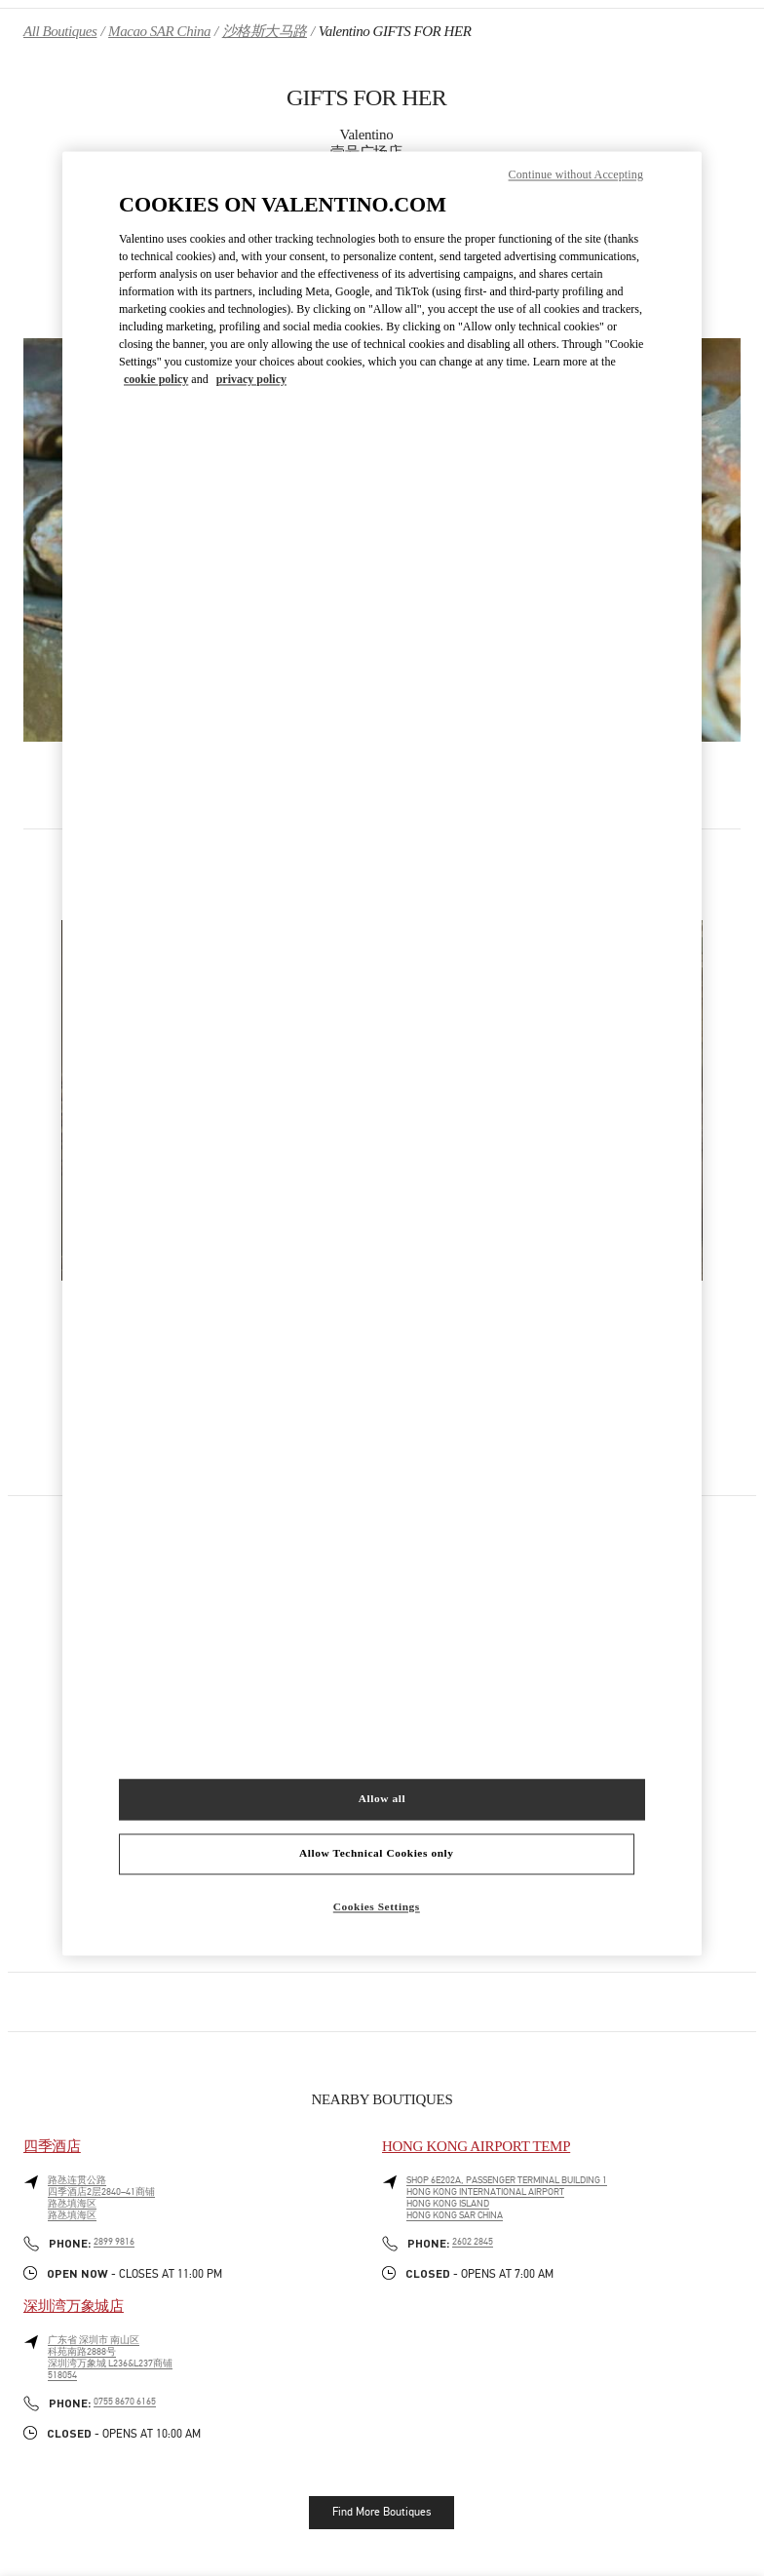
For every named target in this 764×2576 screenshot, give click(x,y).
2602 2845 (472, 2242)
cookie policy (156, 380)
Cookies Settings (376, 1906)
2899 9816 (114, 2242)
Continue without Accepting (576, 175)
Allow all (382, 1798)
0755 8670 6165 (125, 2401)
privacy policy (251, 380)
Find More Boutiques (381, 2511)
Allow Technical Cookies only (376, 1853)
